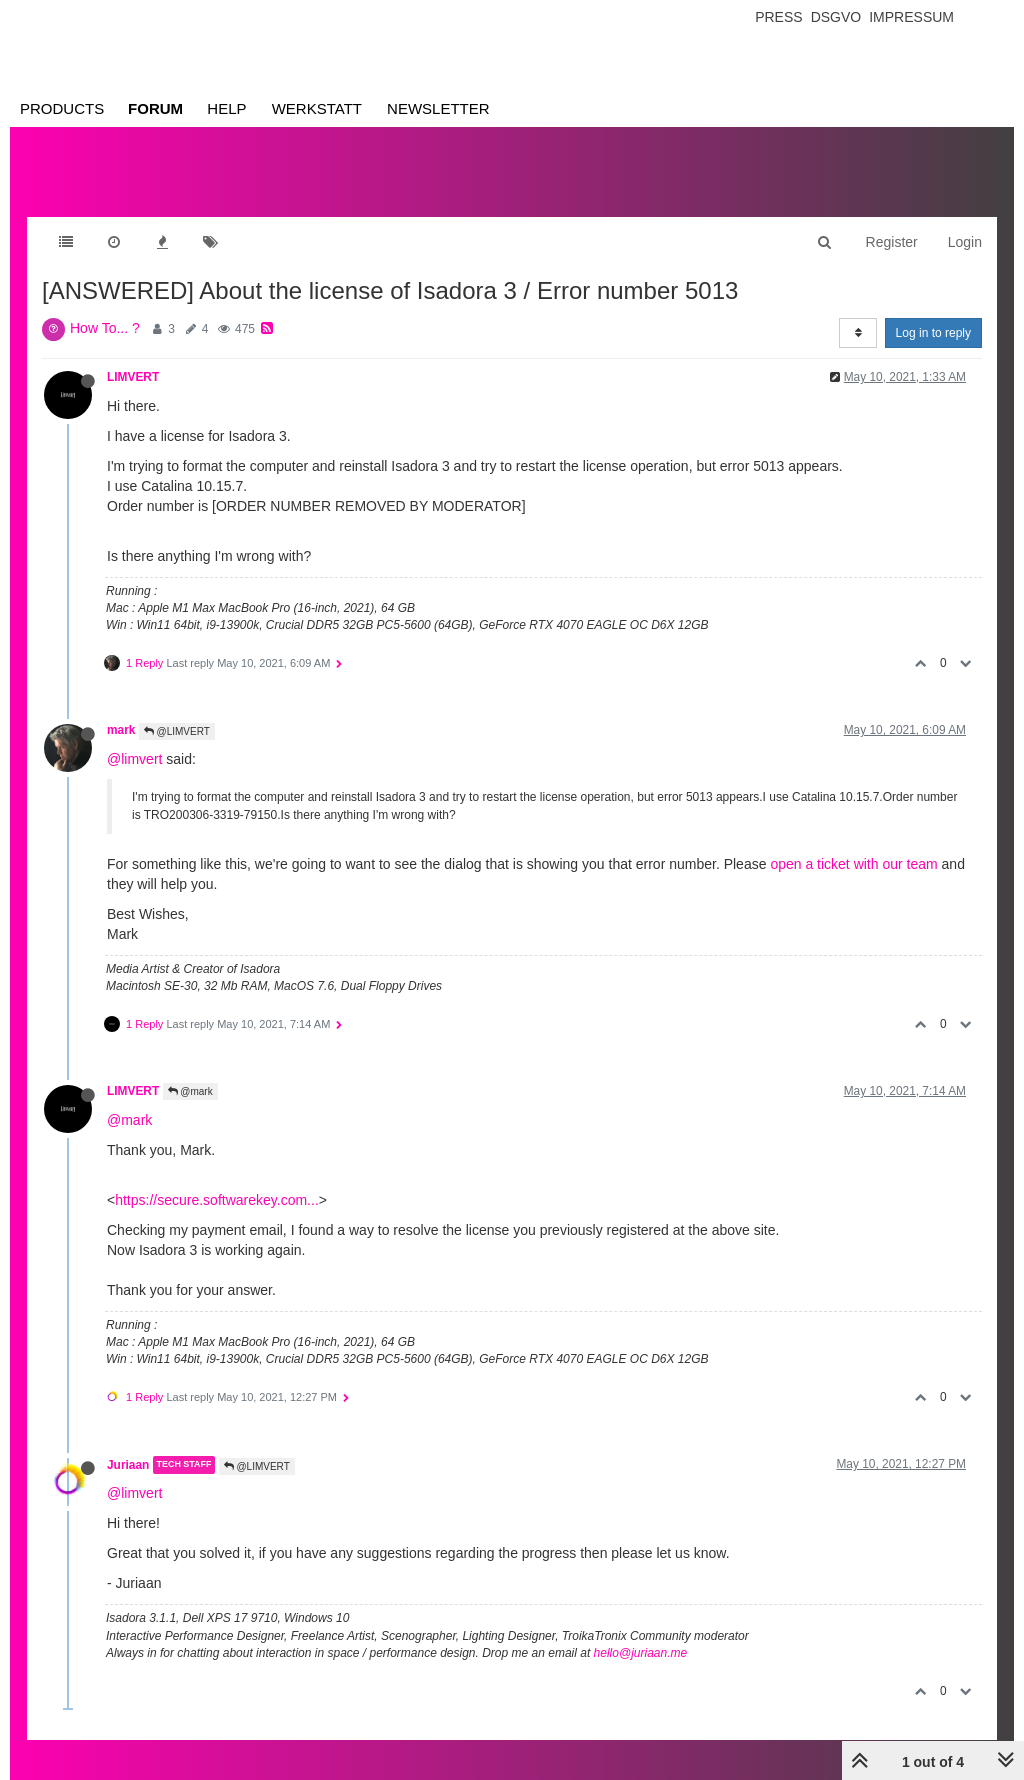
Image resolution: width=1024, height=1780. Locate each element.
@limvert (134, 759)
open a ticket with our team (853, 864)
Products (62, 108)
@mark (190, 1091)
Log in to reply (933, 333)
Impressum (911, 17)
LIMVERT (133, 377)
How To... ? (105, 328)
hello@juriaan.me (641, 1653)
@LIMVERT (177, 731)
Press (778, 17)
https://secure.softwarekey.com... (217, 1200)
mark (121, 730)
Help (226, 108)
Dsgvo (836, 17)
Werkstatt (317, 108)
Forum (155, 108)
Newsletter (438, 108)
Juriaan (128, 1465)
